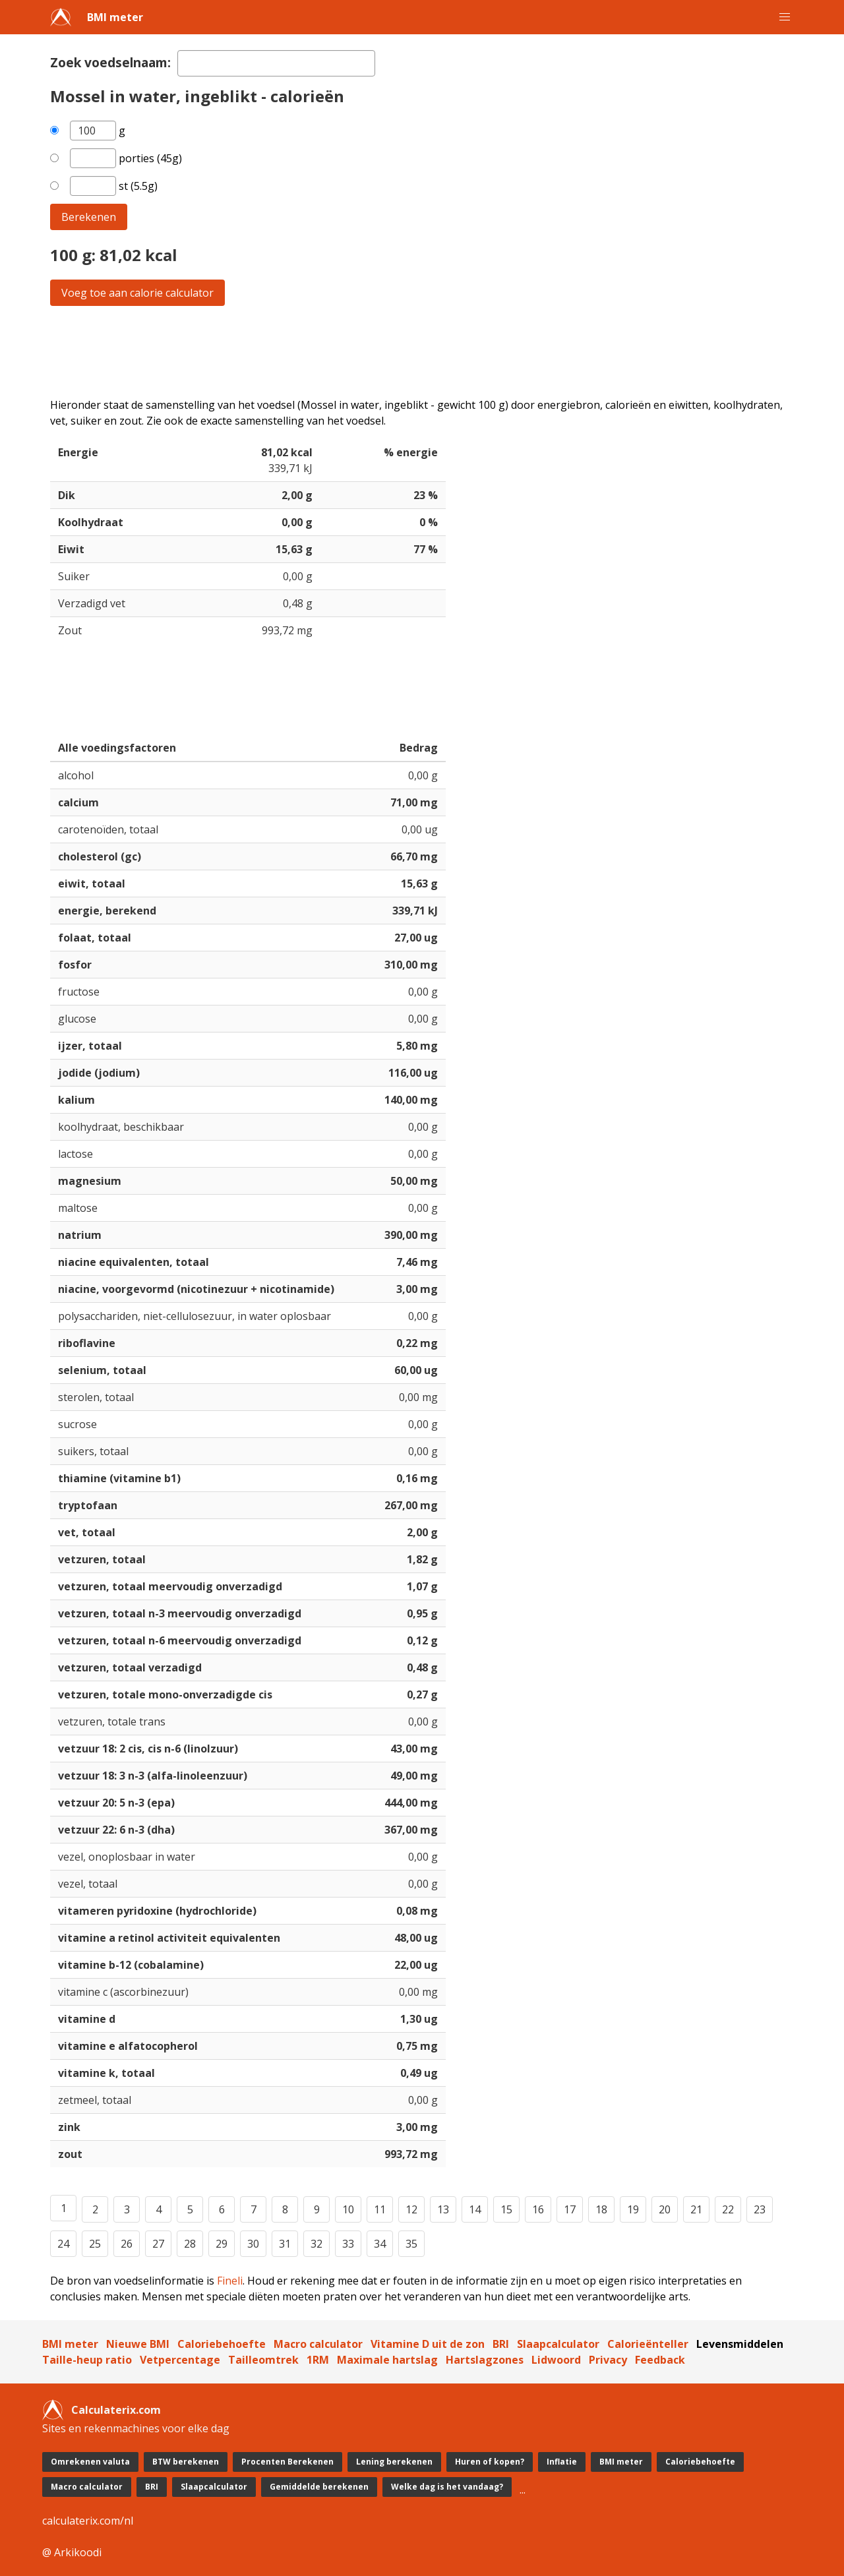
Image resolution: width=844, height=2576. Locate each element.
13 (443, 2209)
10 (348, 2209)
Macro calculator (318, 2344)
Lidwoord (556, 2359)
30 (253, 2243)
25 (95, 2243)
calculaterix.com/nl (87, 2520)
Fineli (230, 2280)
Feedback (660, 2359)
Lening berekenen (394, 2461)
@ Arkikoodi (72, 2552)
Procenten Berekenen (287, 2461)
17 (570, 2209)
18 (601, 2209)
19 (633, 2209)
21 (696, 2209)
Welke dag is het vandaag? (447, 2486)
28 (190, 2243)
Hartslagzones (485, 2359)
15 (506, 2209)
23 (760, 2209)
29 (221, 2243)
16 (538, 2209)
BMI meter (115, 17)
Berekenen (88, 217)
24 (63, 2243)
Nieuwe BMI (137, 2344)
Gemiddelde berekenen (319, 2486)
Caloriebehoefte (221, 2344)
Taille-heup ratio (87, 2359)
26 (127, 2243)
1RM (318, 2359)
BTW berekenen (185, 2461)
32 (316, 2243)
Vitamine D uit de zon (428, 2344)
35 (411, 2243)
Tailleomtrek (263, 2359)
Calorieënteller (647, 2344)
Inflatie (562, 2461)
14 (475, 2209)
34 (380, 2243)
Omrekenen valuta (90, 2461)
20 (665, 2209)
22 (728, 2209)
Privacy (608, 2359)
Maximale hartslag (387, 2359)
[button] (785, 17)
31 (285, 2243)
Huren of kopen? (489, 2461)
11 (380, 2209)
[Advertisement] (422, 351)
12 (411, 2209)
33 (348, 2243)
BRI (501, 2344)
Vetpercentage (180, 2359)
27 (158, 2243)
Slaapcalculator (558, 2344)
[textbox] (276, 63)
